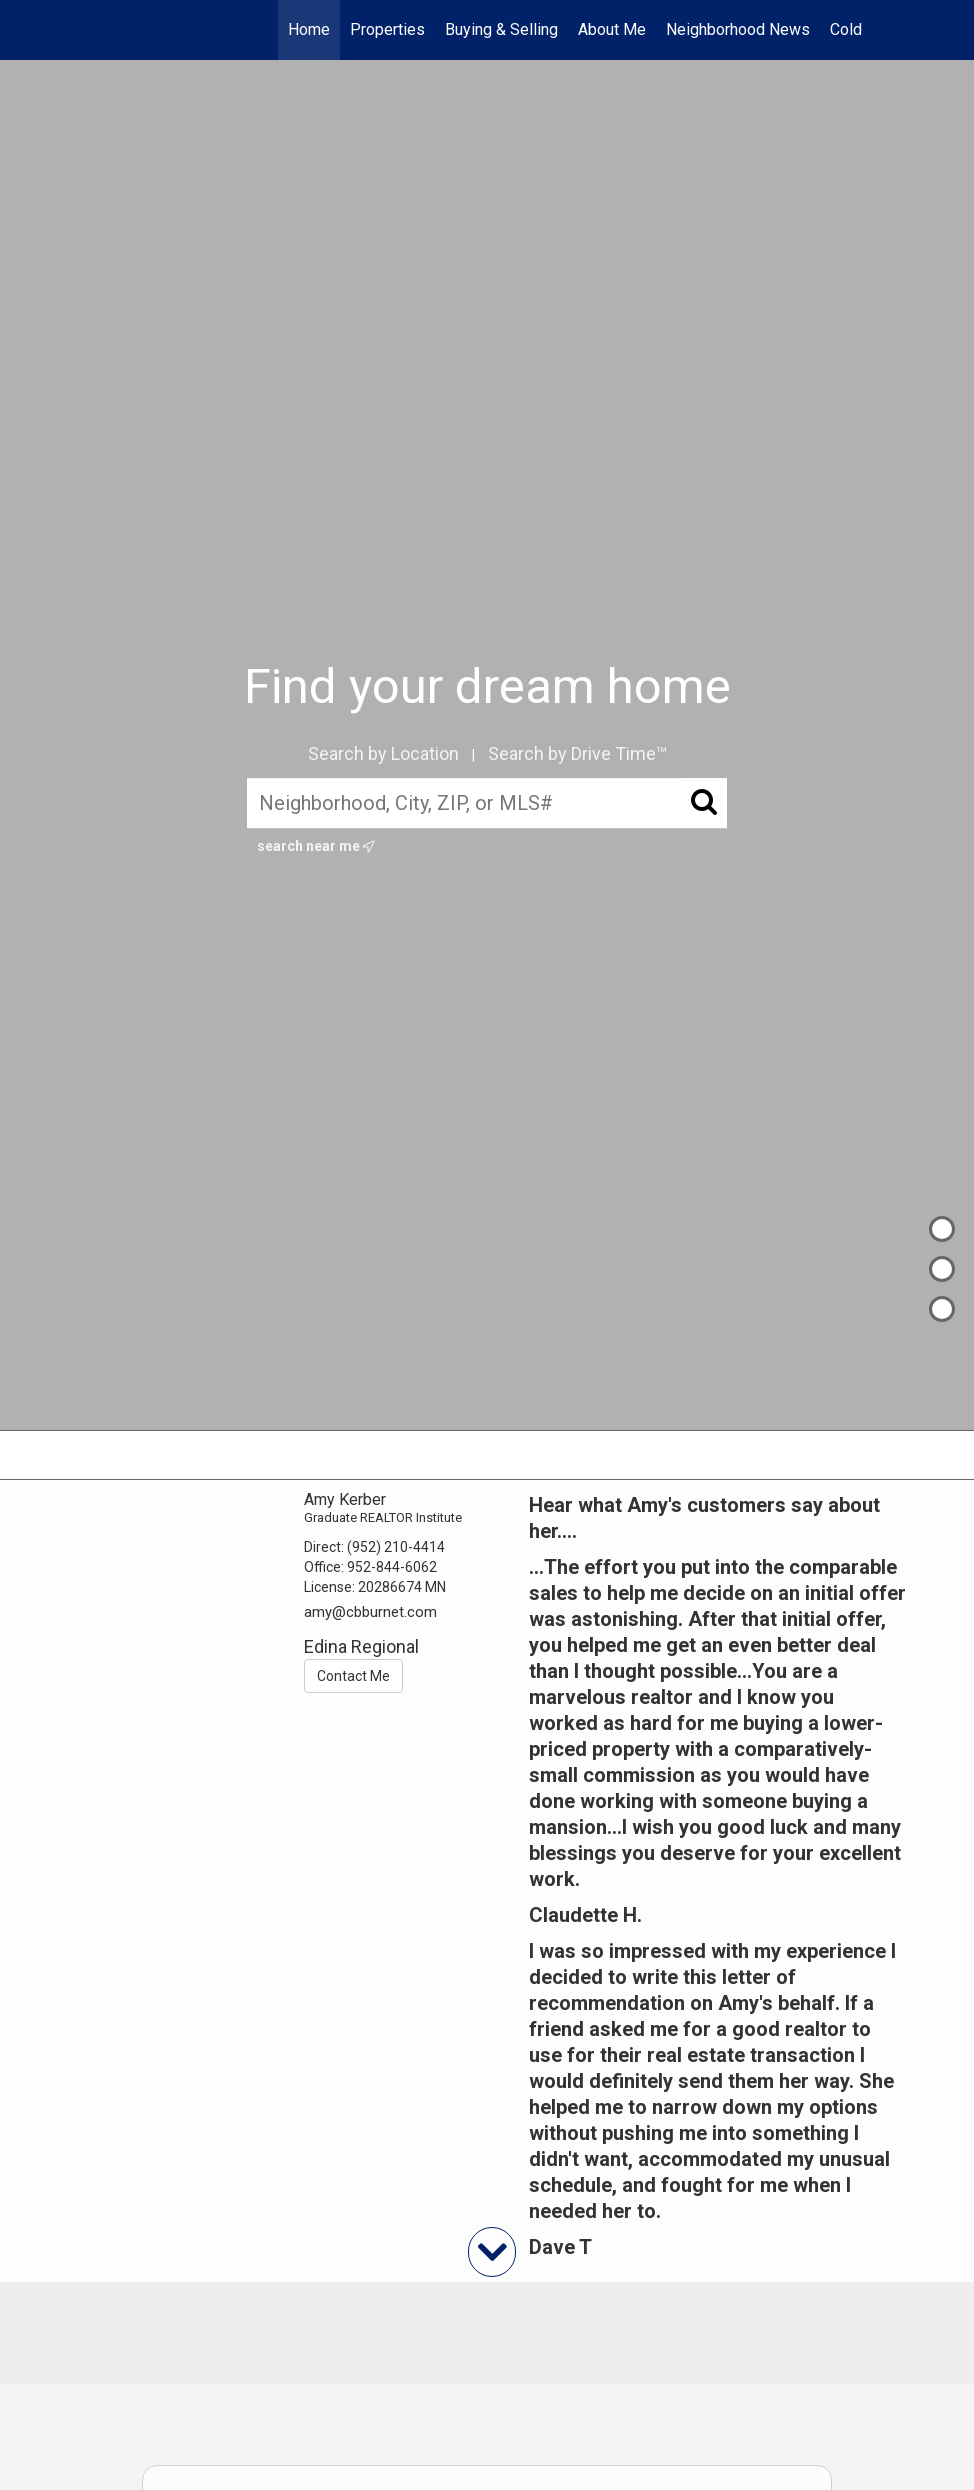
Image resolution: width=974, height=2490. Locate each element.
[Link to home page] (122, 30)
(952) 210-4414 (396, 1547)
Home (309, 29)
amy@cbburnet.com (370, 1612)
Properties (387, 29)
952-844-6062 (392, 1567)
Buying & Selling (501, 29)
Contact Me (353, 1676)
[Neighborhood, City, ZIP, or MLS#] (487, 804)
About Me (612, 29)
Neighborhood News (738, 29)
